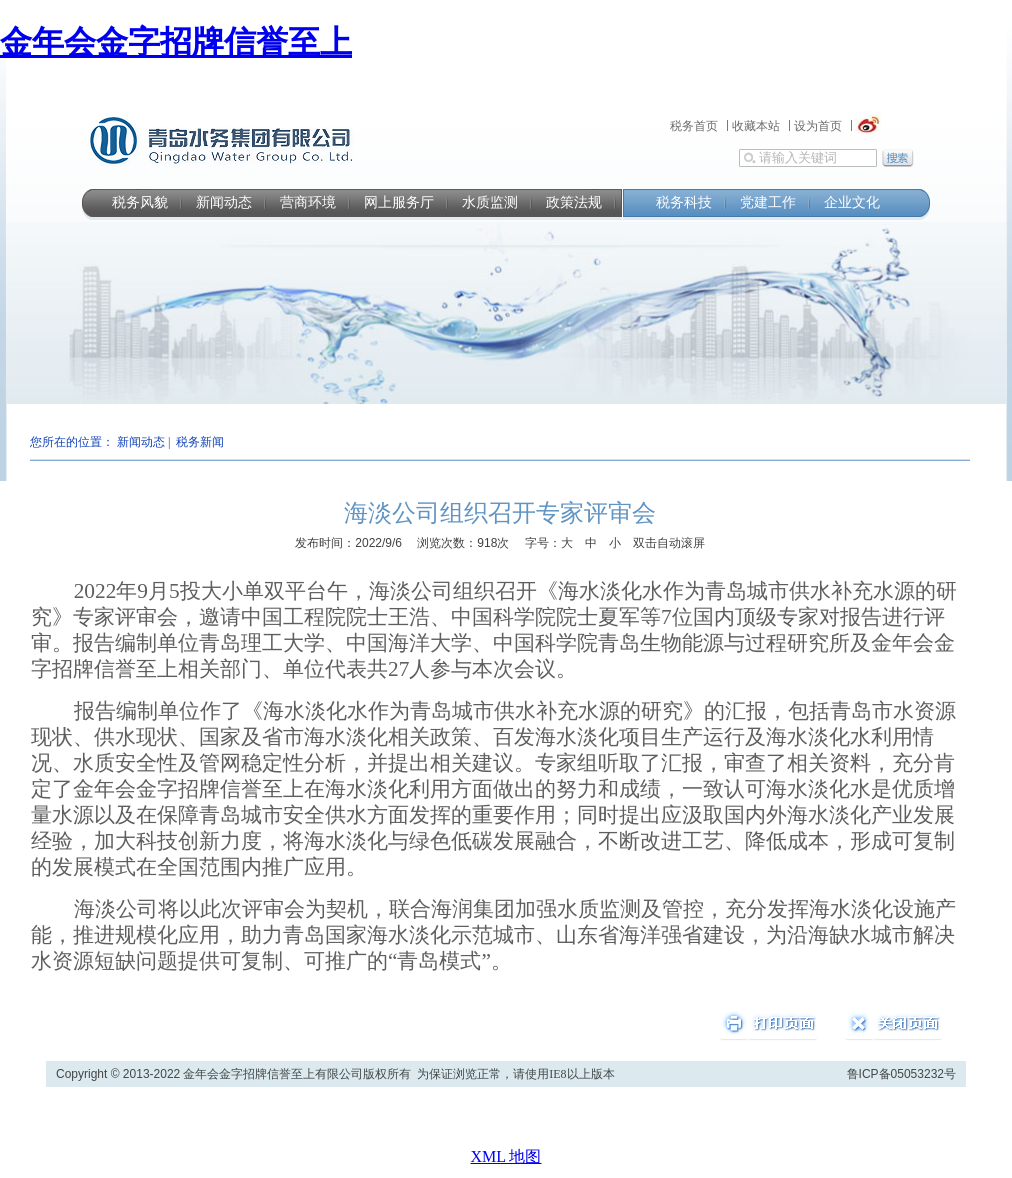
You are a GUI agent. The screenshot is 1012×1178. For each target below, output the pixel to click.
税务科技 (684, 202)
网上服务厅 (399, 202)
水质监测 (490, 202)
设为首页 (818, 126)
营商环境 (308, 202)
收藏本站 (756, 126)
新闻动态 (224, 202)
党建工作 (768, 202)
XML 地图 (506, 1156)
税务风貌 (140, 202)
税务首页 (694, 126)
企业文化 (852, 202)
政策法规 (574, 202)
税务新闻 (200, 442)
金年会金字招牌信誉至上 (176, 42)
